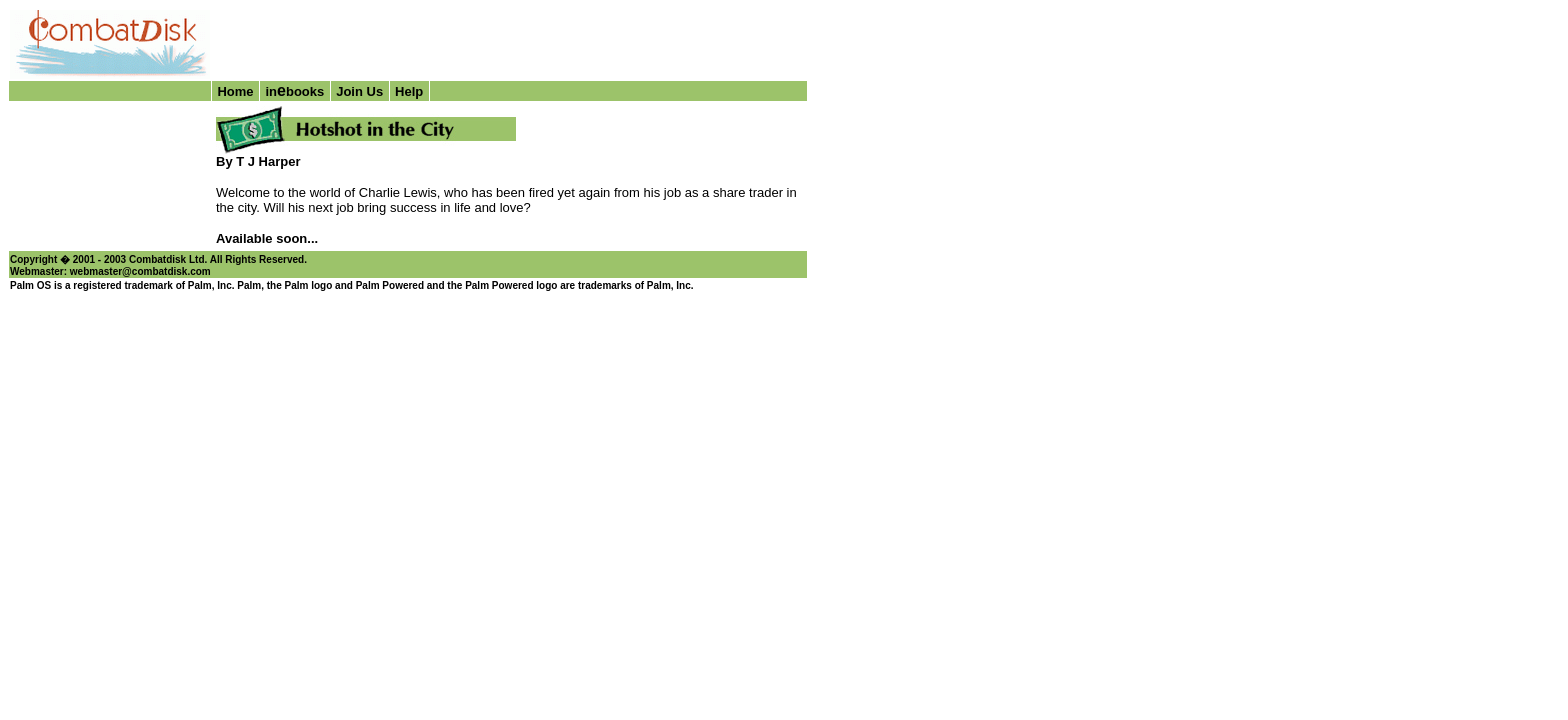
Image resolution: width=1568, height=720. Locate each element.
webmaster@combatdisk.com (140, 271)
